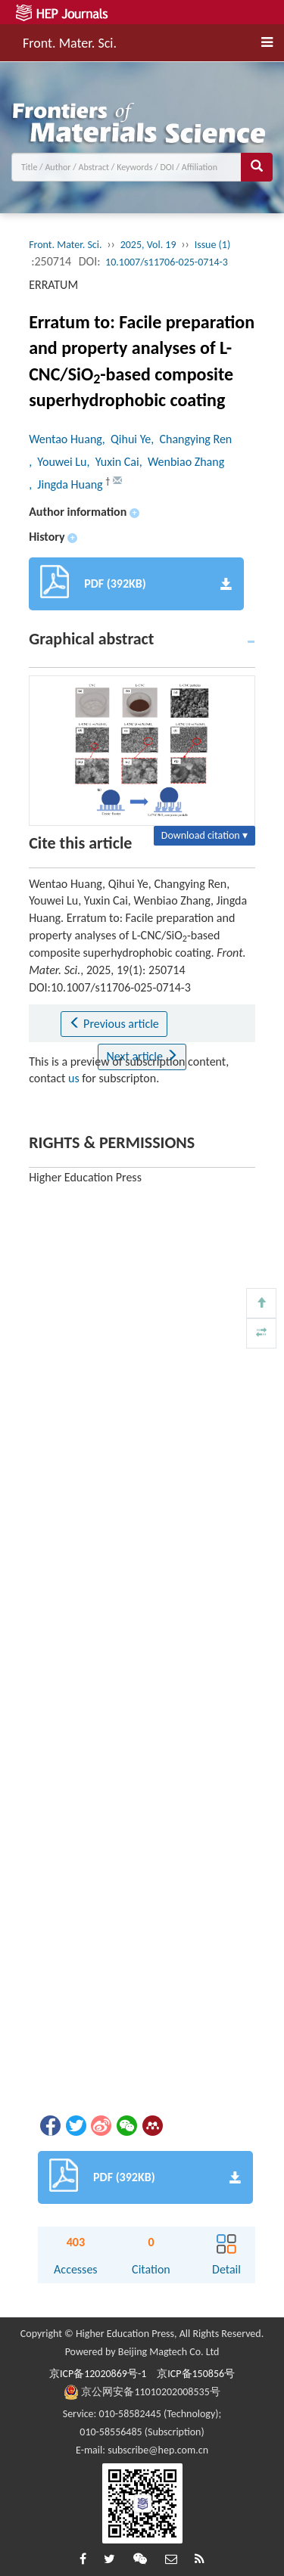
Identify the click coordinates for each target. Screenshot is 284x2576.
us (74, 1078)
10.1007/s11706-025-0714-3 (166, 262)
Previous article (114, 1023)
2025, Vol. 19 (148, 244)
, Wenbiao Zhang (182, 462)
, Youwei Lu (57, 462)
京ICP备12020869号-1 (97, 2373)
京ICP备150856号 (196, 2373)
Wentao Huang (65, 439)
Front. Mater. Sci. (70, 41)
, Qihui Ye (126, 439)
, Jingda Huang (67, 484)
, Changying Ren (191, 439)
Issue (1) (213, 244)
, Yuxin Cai (112, 462)
